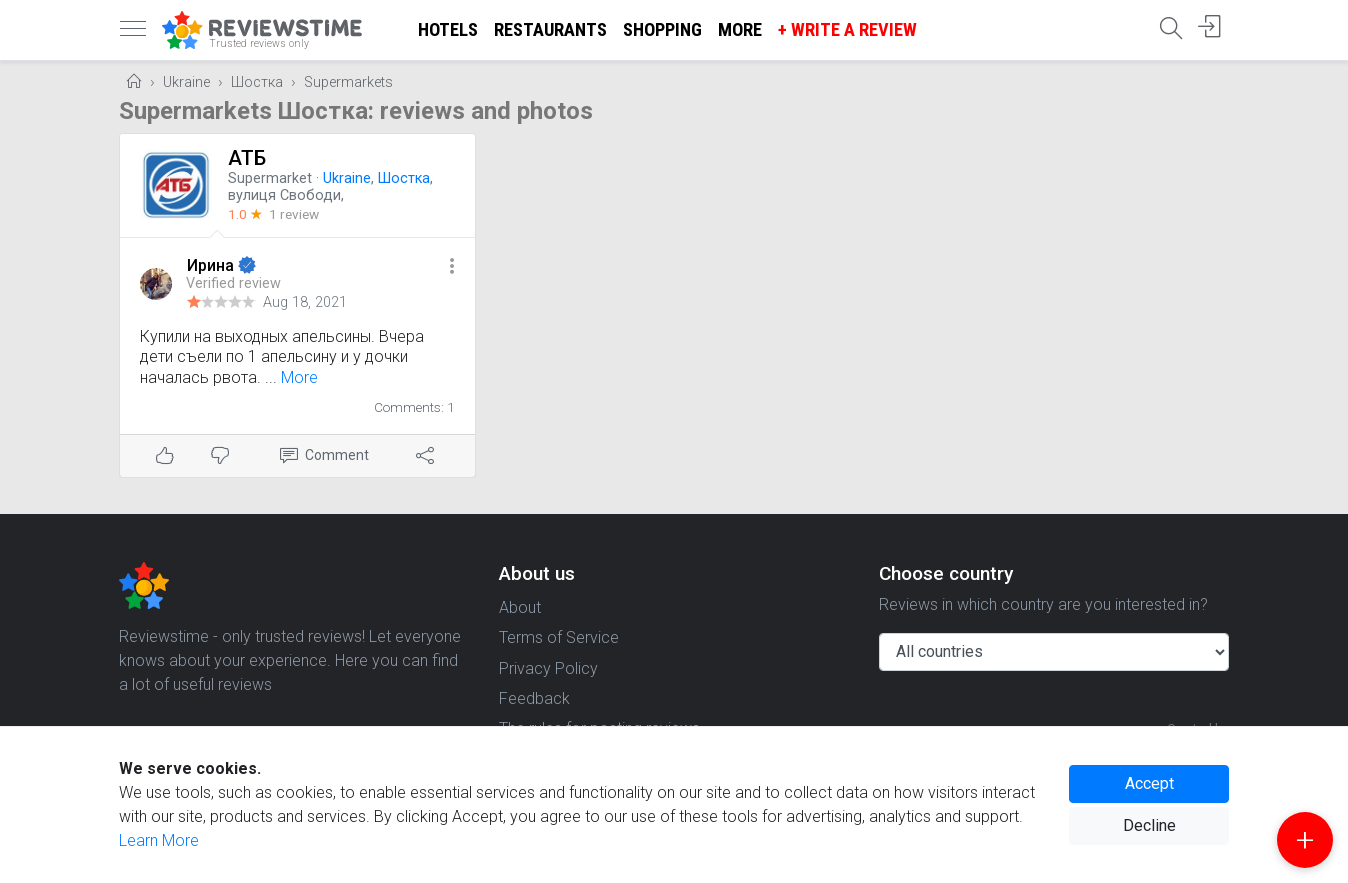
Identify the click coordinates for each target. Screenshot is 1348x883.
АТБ (247, 158)
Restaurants (550, 29)
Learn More (159, 840)
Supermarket (270, 178)
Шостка (257, 82)
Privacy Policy (548, 668)
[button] (452, 267)
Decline (1149, 825)
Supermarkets (348, 82)
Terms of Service (559, 637)
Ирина (212, 265)
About (520, 607)
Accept (1149, 783)
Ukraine (186, 82)
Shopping (662, 29)
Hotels (448, 29)
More (740, 29)
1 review (294, 214)
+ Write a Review (847, 29)
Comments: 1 (414, 407)
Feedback (534, 698)
